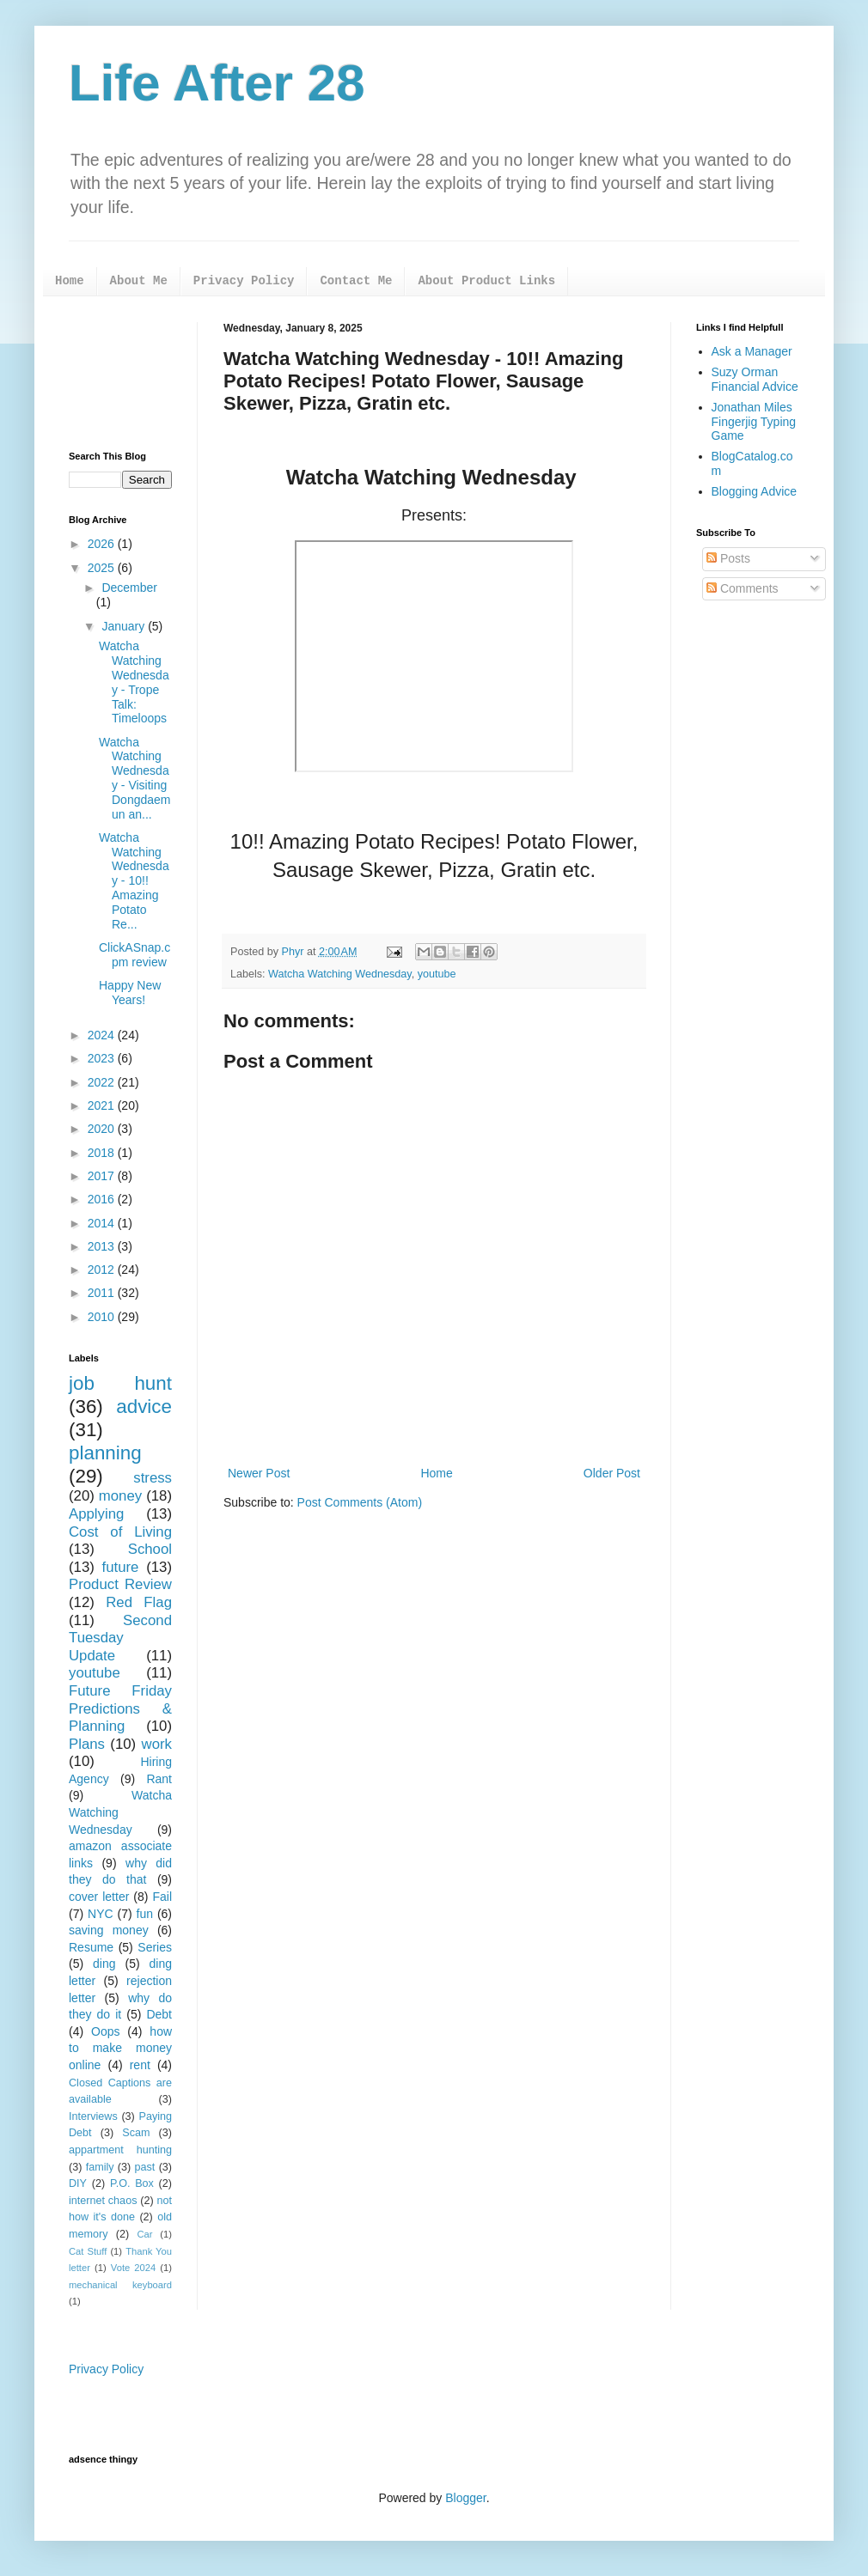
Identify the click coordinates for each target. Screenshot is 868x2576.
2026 (103, 544)
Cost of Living (120, 1532)
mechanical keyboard (120, 2285)
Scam (136, 2133)
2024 (103, 1035)
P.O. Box (132, 2183)
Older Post (612, 1473)
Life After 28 (217, 83)
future (120, 1567)
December (129, 587)
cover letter (99, 1896)
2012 (103, 1269)
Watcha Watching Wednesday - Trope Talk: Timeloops (134, 682)
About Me (139, 281)
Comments (742, 588)
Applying (96, 1514)
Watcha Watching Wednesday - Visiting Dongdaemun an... (135, 778)
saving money (109, 1930)
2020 (103, 1129)
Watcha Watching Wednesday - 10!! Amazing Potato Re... (134, 881)
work (157, 1744)
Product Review (120, 1584)
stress (152, 1478)
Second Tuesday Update (120, 1638)
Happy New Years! (130, 992)
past (145, 2167)
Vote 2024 (133, 2267)
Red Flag (139, 1602)
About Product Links (486, 281)
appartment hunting (120, 2150)
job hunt (120, 1383)
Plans (87, 1744)
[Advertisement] (120, 373)
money (120, 1496)
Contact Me (356, 281)
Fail (162, 1896)
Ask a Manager (752, 351)
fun (145, 1914)
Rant (159, 1779)
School (150, 1549)
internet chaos (103, 2201)
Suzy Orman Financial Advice (755, 379)
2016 (103, 1199)
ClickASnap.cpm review (134, 955)
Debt (159, 2014)
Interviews (93, 2116)
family (100, 2167)
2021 (103, 1105)
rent (140, 2065)
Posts (728, 558)
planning (105, 1453)
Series (155, 1947)
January (124, 626)
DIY (78, 2183)
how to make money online (120, 2048)
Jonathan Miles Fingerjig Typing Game (754, 421)
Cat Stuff (88, 2251)
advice (144, 1406)
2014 (103, 1223)
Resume (91, 1947)
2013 (103, 1246)
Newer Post (259, 1473)
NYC (100, 1914)
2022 (103, 1082)
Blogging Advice (755, 491)
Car (144, 2234)
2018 (103, 1153)
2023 (103, 1058)
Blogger (465, 2498)
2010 (103, 1317)
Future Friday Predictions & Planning (120, 1708)
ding (104, 1963)
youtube (437, 974)
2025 (103, 568)
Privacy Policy (244, 281)
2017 (103, 1176)
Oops (105, 2031)
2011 (103, 1293)
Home (69, 281)
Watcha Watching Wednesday (340, 974)
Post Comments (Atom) (359, 1502)
